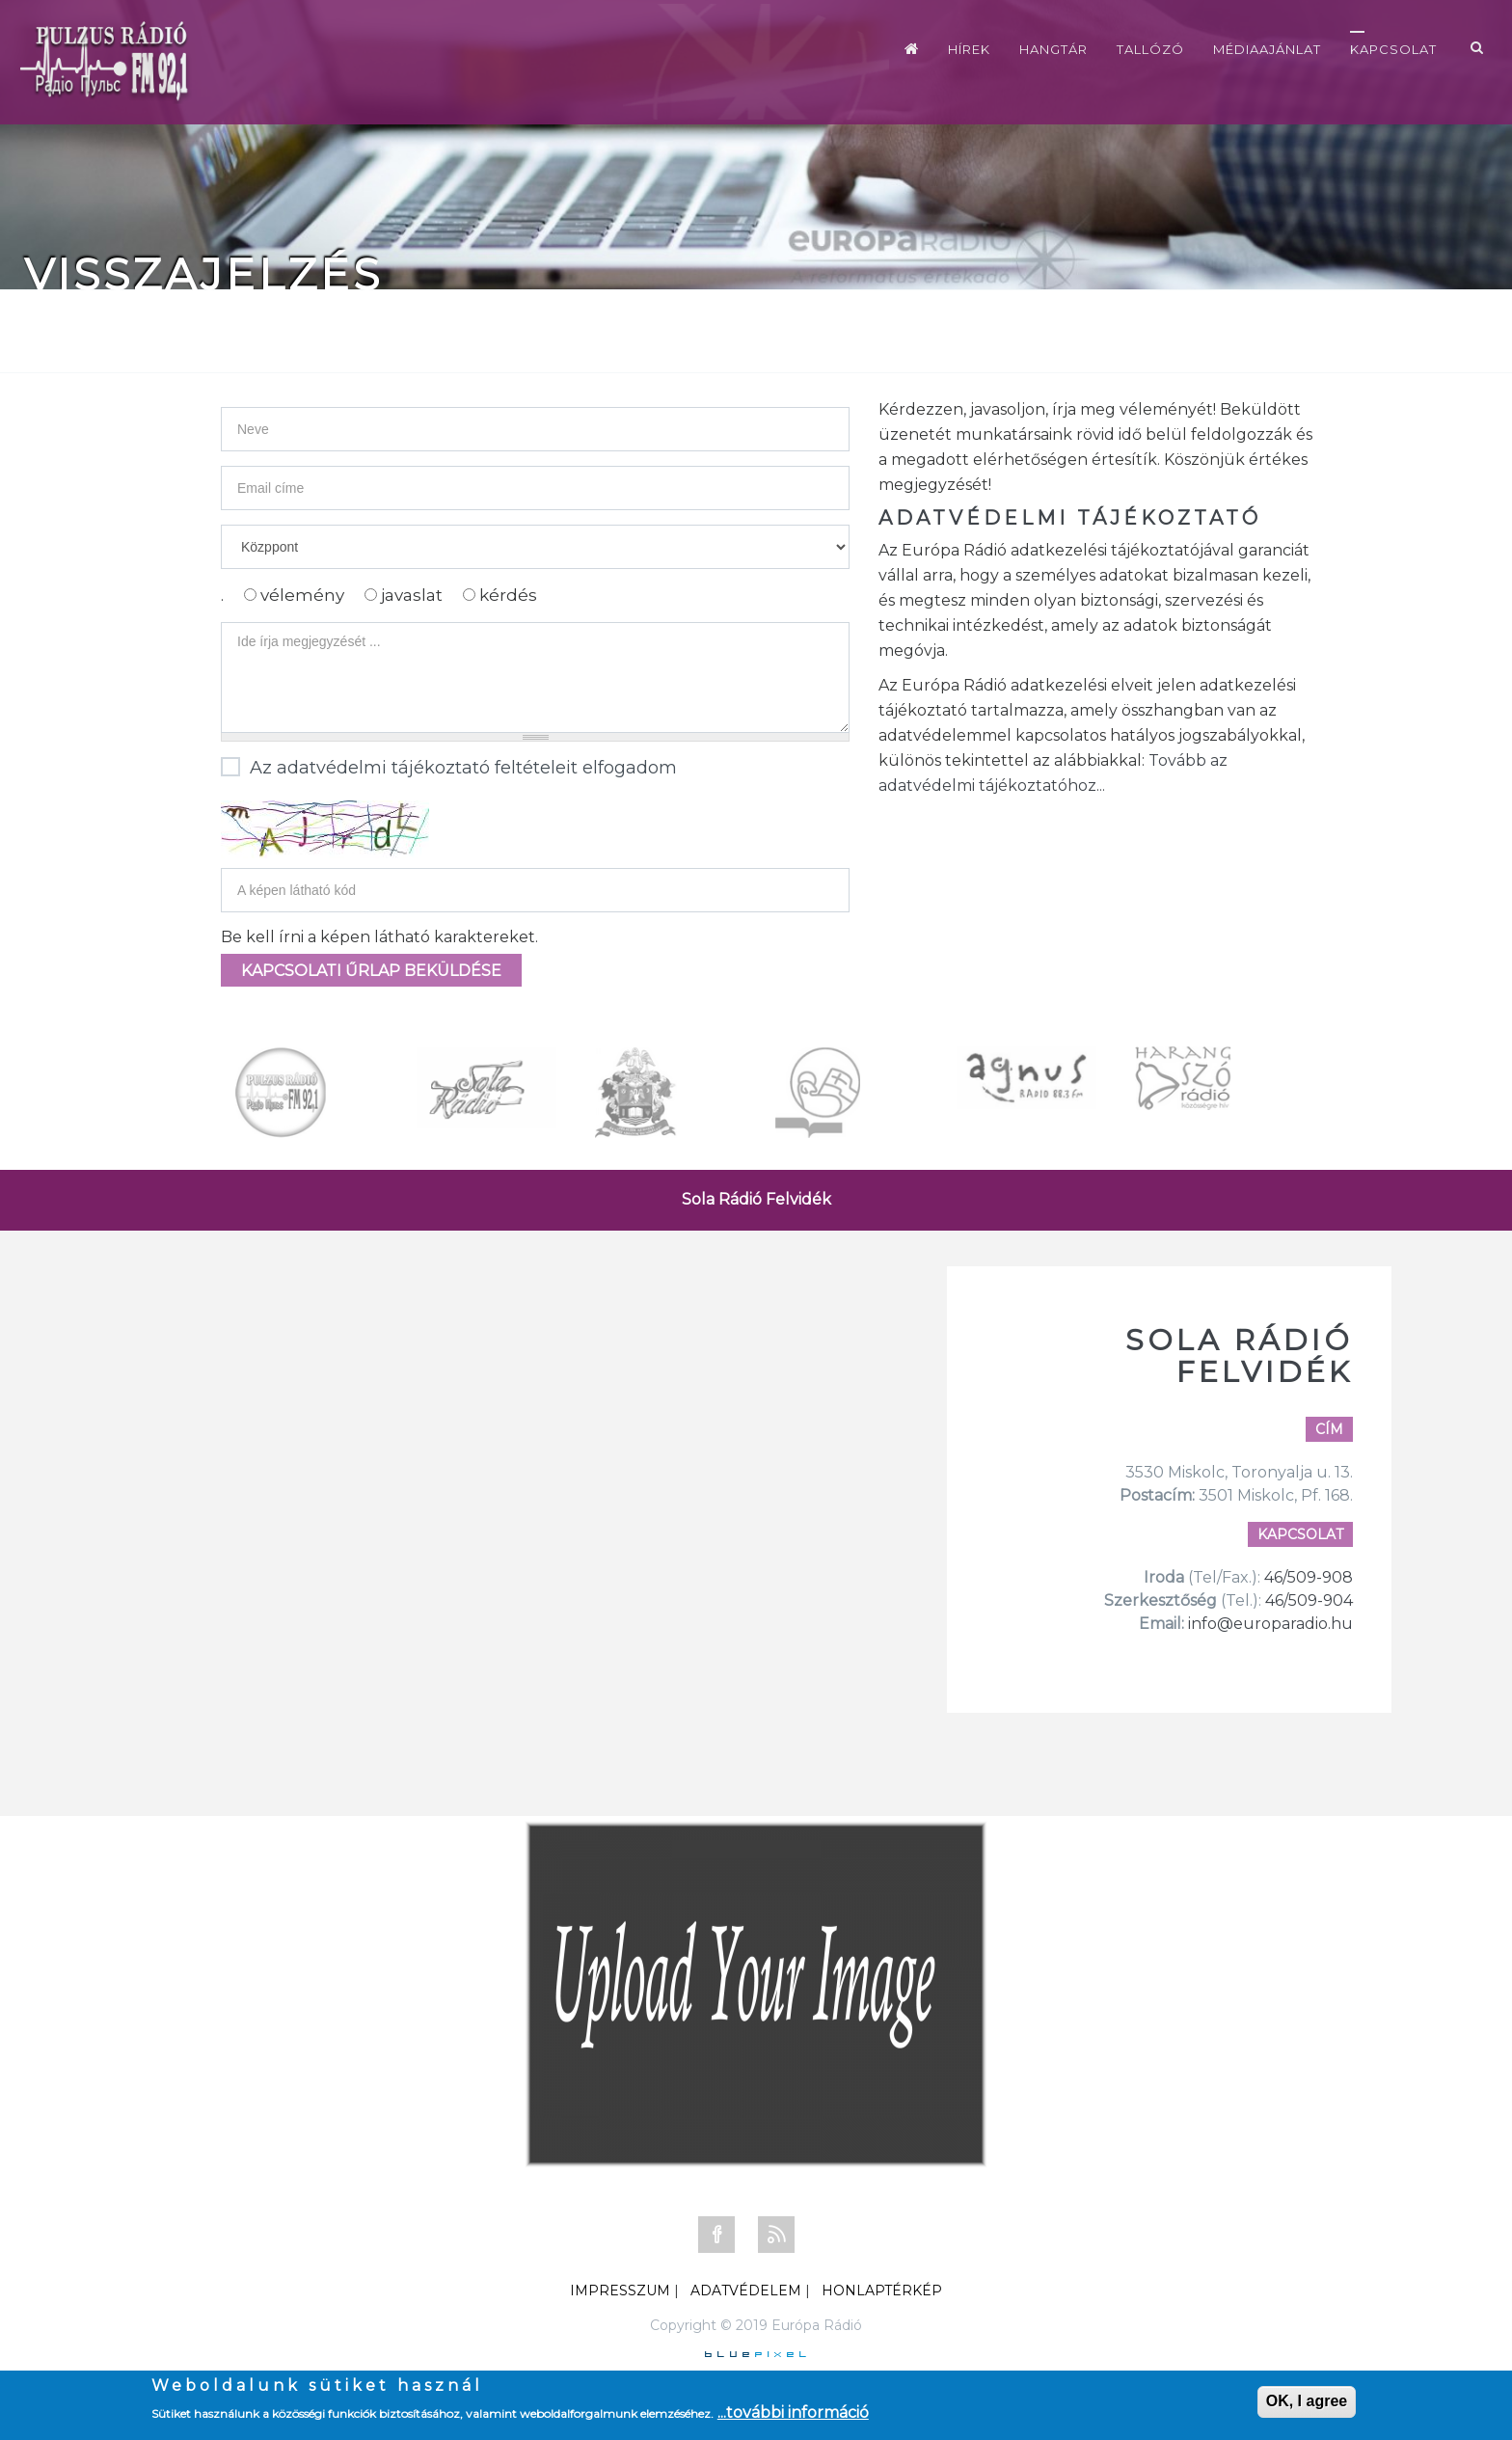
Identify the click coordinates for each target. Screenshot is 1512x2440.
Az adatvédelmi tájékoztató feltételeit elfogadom (449, 768)
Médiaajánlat (1267, 49)
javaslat (413, 595)
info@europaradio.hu (1270, 1623)
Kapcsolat (1393, 49)
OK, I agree (1306, 2401)
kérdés (508, 595)
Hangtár (1053, 49)
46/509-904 (1307, 1600)
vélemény (304, 595)
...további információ (793, 2412)
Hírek (969, 49)
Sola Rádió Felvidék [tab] (756, 1199)
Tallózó (1150, 49)
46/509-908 (1308, 1577)
